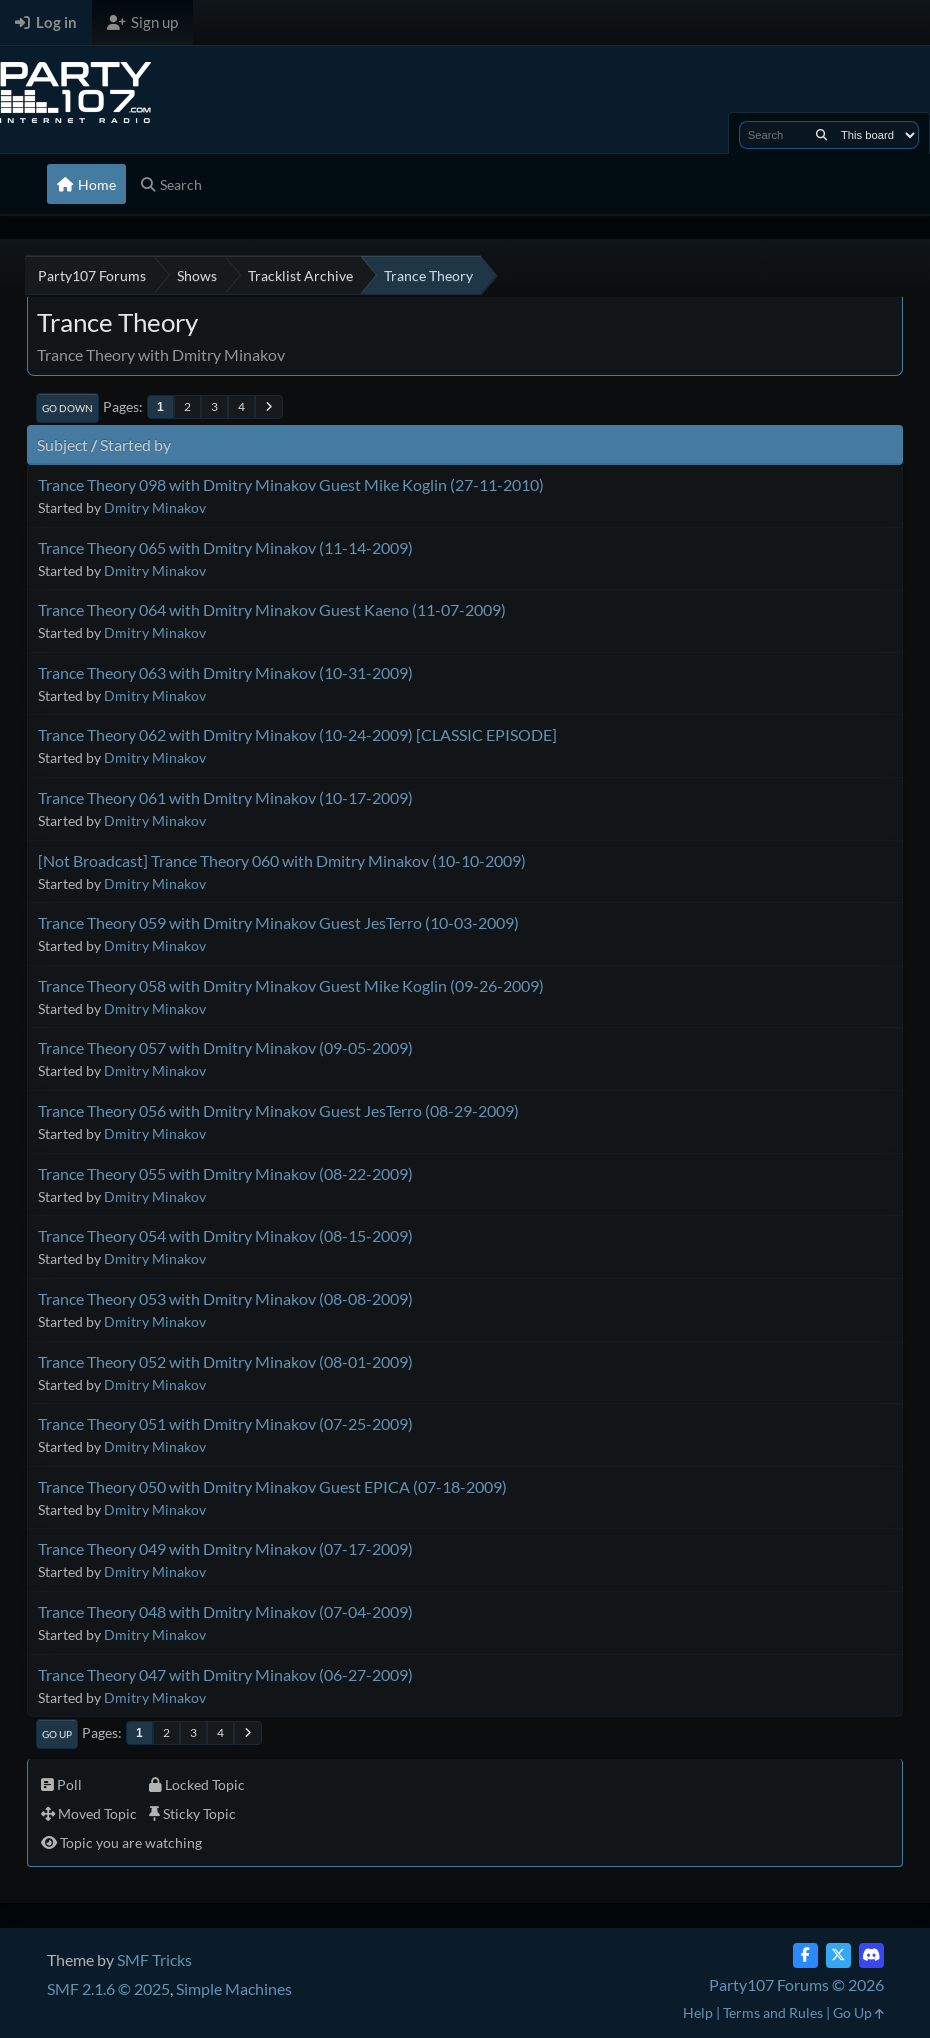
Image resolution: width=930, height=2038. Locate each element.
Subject (62, 444)
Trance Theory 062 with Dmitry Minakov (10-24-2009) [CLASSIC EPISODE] (297, 734)
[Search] (821, 135)
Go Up (57, 1734)
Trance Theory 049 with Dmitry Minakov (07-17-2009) (225, 1548)
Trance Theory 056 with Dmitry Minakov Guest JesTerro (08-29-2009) (278, 1110)
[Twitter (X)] (838, 1955)
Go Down (67, 408)
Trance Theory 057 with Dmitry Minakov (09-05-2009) (225, 1047)
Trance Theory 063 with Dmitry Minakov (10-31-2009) (225, 672)
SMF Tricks (154, 1959)
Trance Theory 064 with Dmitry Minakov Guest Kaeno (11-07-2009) (272, 609)
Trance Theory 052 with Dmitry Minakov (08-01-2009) (225, 1361)
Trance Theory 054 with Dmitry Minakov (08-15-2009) (225, 1235)
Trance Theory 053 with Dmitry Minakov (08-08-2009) (225, 1298)
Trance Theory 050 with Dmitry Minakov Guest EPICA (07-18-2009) (272, 1486)
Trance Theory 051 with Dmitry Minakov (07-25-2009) (225, 1423)
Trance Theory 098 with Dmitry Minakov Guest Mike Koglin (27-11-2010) (291, 484)
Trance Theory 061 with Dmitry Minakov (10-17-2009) (225, 797)
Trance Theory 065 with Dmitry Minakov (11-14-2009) (225, 547)
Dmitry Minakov (155, 507)
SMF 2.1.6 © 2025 (108, 1988)
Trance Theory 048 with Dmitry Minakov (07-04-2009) (225, 1611)
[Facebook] (805, 1955)
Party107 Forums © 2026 (796, 1984)
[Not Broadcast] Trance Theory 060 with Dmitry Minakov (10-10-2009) (282, 860)
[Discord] (871, 1955)
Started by (135, 444)
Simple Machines (234, 1988)
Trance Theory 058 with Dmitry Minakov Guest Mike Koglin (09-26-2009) (291, 985)
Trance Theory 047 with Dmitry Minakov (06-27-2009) (225, 1674)
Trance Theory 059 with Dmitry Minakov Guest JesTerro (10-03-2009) (278, 922)
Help (698, 2012)
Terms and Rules (773, 2012)
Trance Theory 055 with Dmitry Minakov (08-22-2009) (225, 1173)
